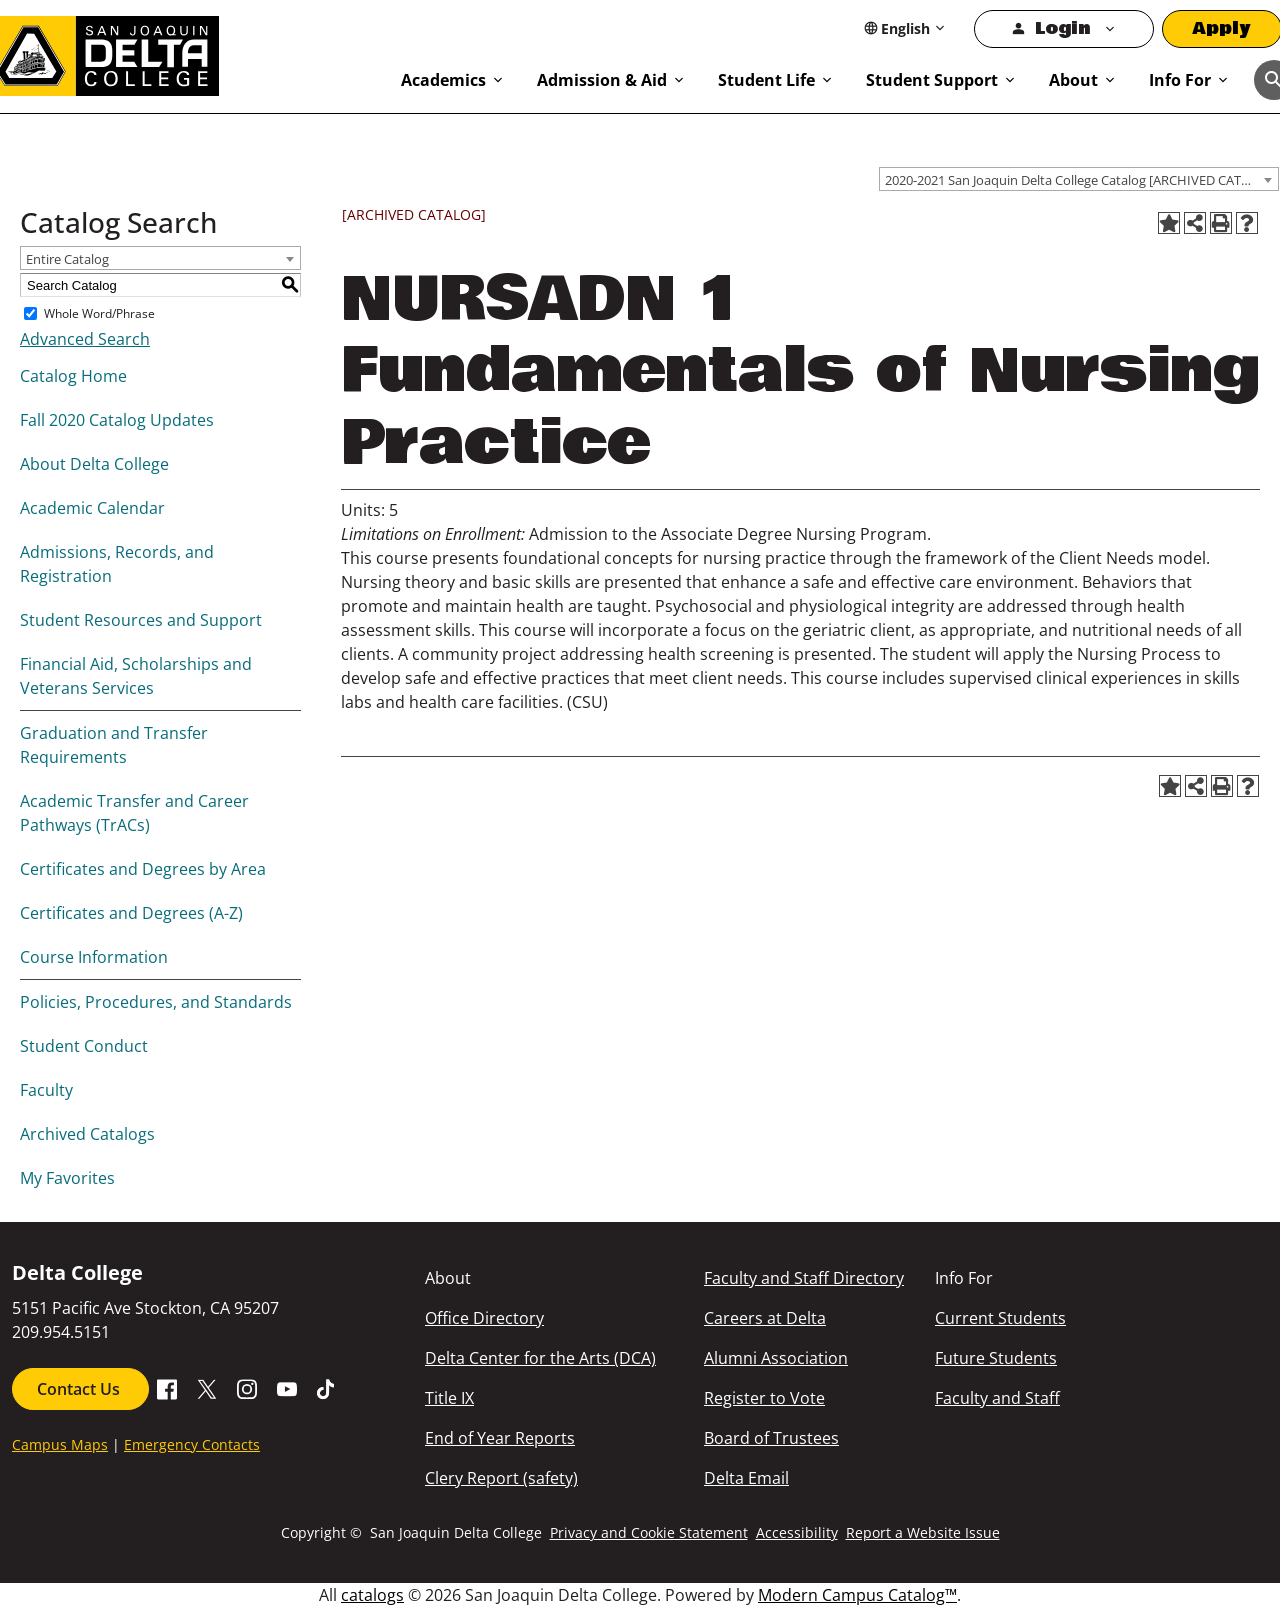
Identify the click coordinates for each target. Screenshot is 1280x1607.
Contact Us (80, 1389)
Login (1062, 28)
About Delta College (94, 464)
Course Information (94, 957)
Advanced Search (85, 339)
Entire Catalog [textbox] (67, 259)
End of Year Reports (500, 1438)
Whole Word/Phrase (99, 313)
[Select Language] (905, 28)
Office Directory (484, 1318)
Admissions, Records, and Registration (117, 564)
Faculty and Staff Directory (804, 1278)
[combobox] (1079, 179)
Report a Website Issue (923, 1532)
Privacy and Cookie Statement (649, 1532)
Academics (443, 80)
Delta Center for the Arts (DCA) (540, 1358)
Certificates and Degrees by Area (143, 869)
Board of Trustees (771, 1438)
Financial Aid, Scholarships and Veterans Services (136, 676)
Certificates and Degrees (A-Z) (131, 913)
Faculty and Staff (997, 1398)
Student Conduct (84, 1046)
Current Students (1000, 1318)
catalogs (372, 1595)
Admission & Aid (602, 80)
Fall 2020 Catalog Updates (117, 420)
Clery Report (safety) (501, 1478)
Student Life (766, 80)
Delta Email (746, 1478)
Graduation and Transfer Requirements (114, 745)
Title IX (449, 1398)
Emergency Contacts (192, 1444)
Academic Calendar (92, 508)
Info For (1180, 80)
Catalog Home (73, 376)
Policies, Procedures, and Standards (156, 1002)
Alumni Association (776, 1358)
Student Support (932, 80)
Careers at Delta (765, 1318)
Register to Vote (764, 1398)
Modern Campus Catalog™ (857, 1595)
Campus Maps (60, 1444)
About (1073, 80)
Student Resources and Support (141, 620)
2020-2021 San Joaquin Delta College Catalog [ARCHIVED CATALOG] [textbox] (1081, 180)
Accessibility (797, 1532)
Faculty (46, 1090)
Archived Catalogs (87, 1134)
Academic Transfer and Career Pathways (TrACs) (134, 813)
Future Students (996, 1358)
